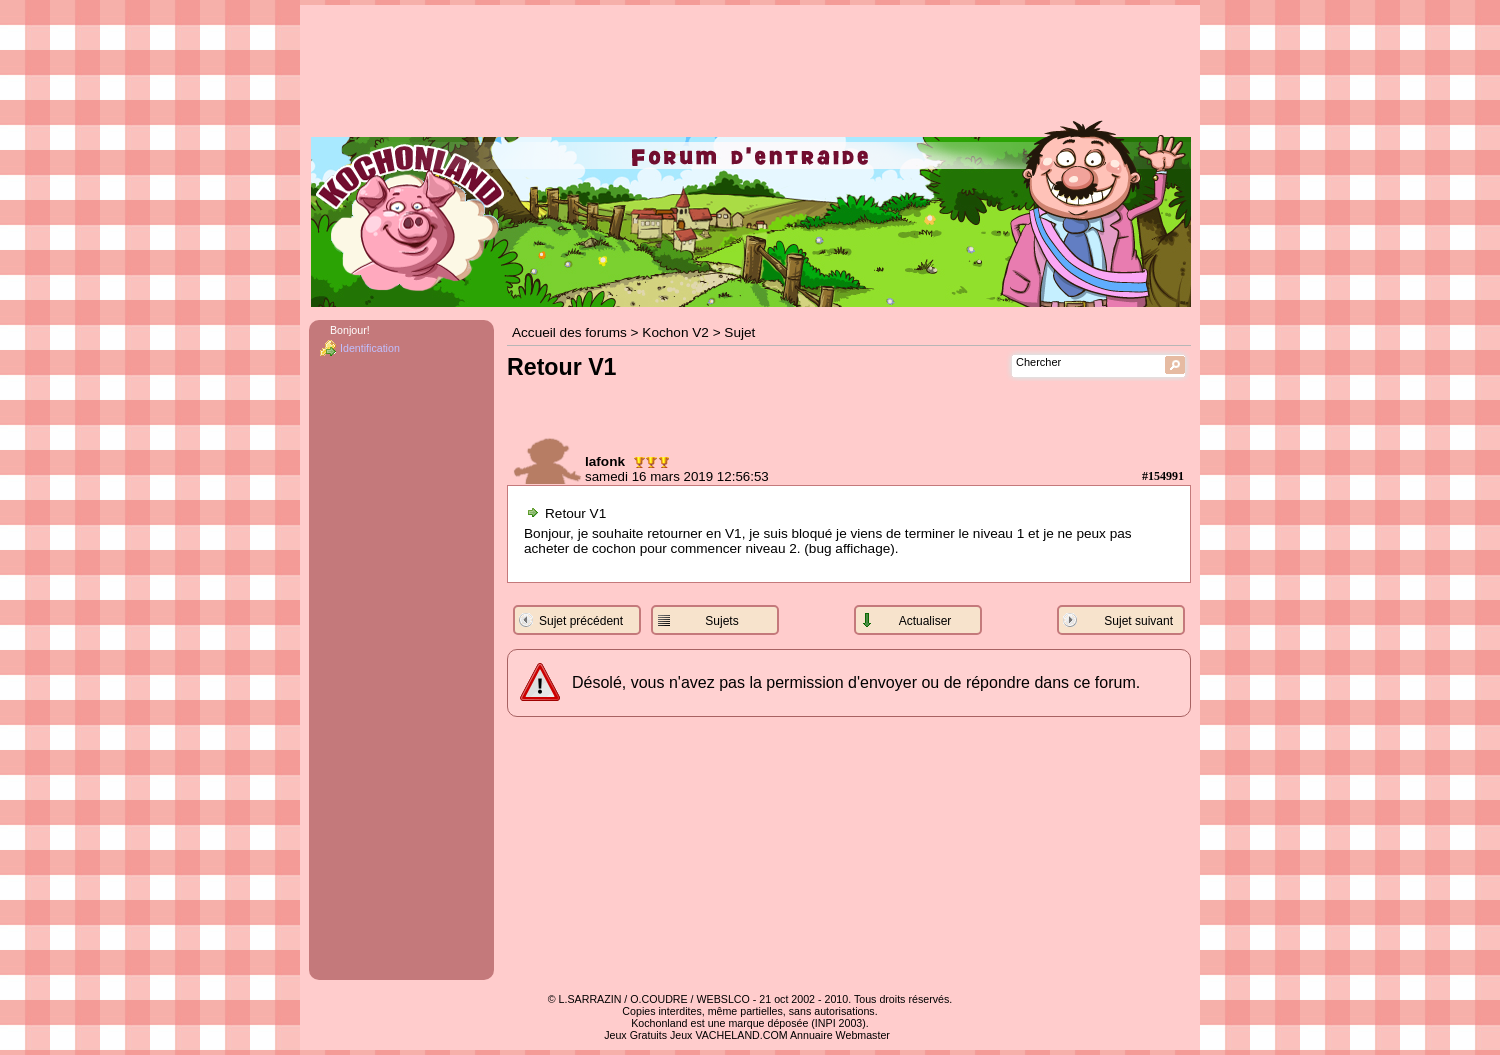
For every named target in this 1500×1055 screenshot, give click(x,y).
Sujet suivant (1138, 621)
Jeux (681, 1035)
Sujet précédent (581, 621)
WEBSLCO (723, 999)
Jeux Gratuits (635, 1035)
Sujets (721, 621)
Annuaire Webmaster (840, 1035)
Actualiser (925, 621)
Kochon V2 (675, 332)
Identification (370, 348)
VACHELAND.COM (741, 1035)
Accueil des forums (569, 332)
